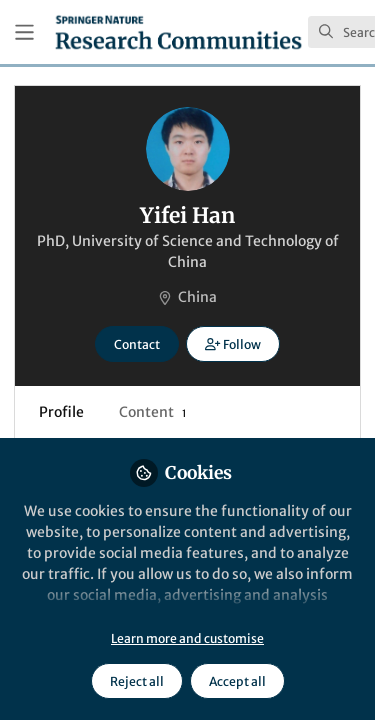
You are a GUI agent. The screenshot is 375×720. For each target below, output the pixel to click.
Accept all (237, 681)
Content (152, 412)
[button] (232, 344)
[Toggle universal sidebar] (24, 32)
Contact (137, 344)
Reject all (137, 681)
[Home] (178, 32)
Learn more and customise (187, 638)
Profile (61, 412)
